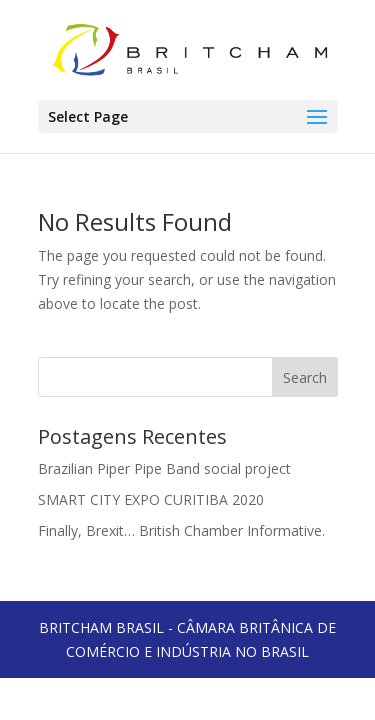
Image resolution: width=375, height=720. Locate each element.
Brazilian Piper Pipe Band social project (164, 468)
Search (305, 377)
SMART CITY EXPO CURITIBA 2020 (151, 499)
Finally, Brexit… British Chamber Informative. (181, 530)
